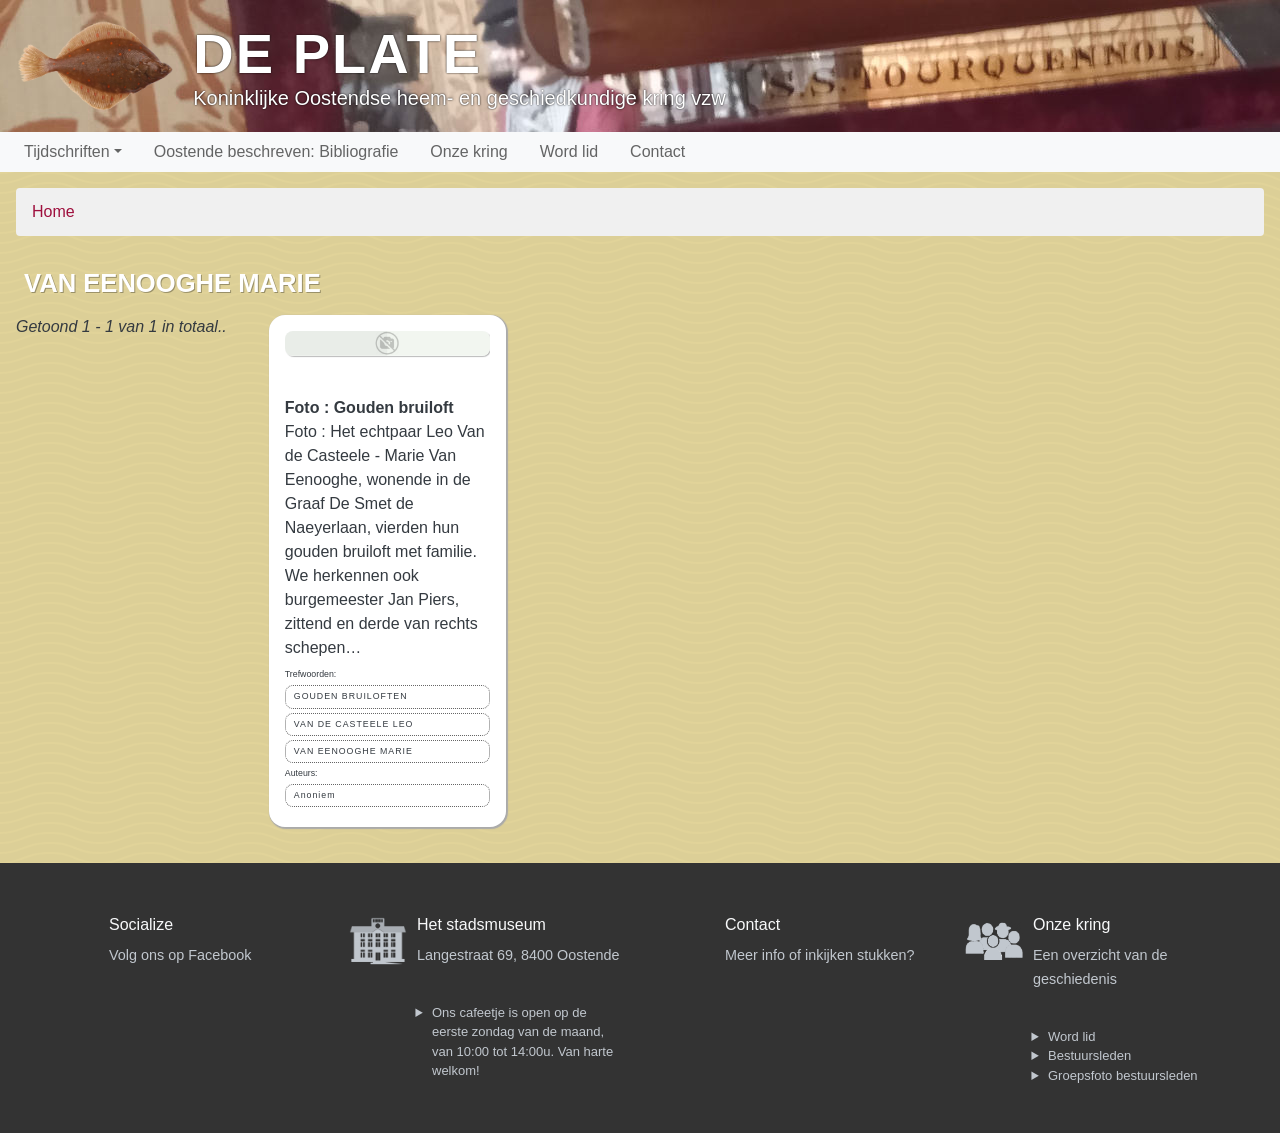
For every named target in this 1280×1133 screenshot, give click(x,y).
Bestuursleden (1089, 1055)
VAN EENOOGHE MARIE (353, 751)
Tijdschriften (67, 151)
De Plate (337, 53)
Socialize (141, 924)
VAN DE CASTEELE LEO (354, 724)
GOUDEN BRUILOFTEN (351, 696)
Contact (657, 151)
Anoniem (315, 795)
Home (53, 211)
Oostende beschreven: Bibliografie (276, 151)
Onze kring (468, 151)
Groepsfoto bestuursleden (1123, 1075)
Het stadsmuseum (481, 924)
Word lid (569, 151)
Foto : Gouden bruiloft (369, 407)
